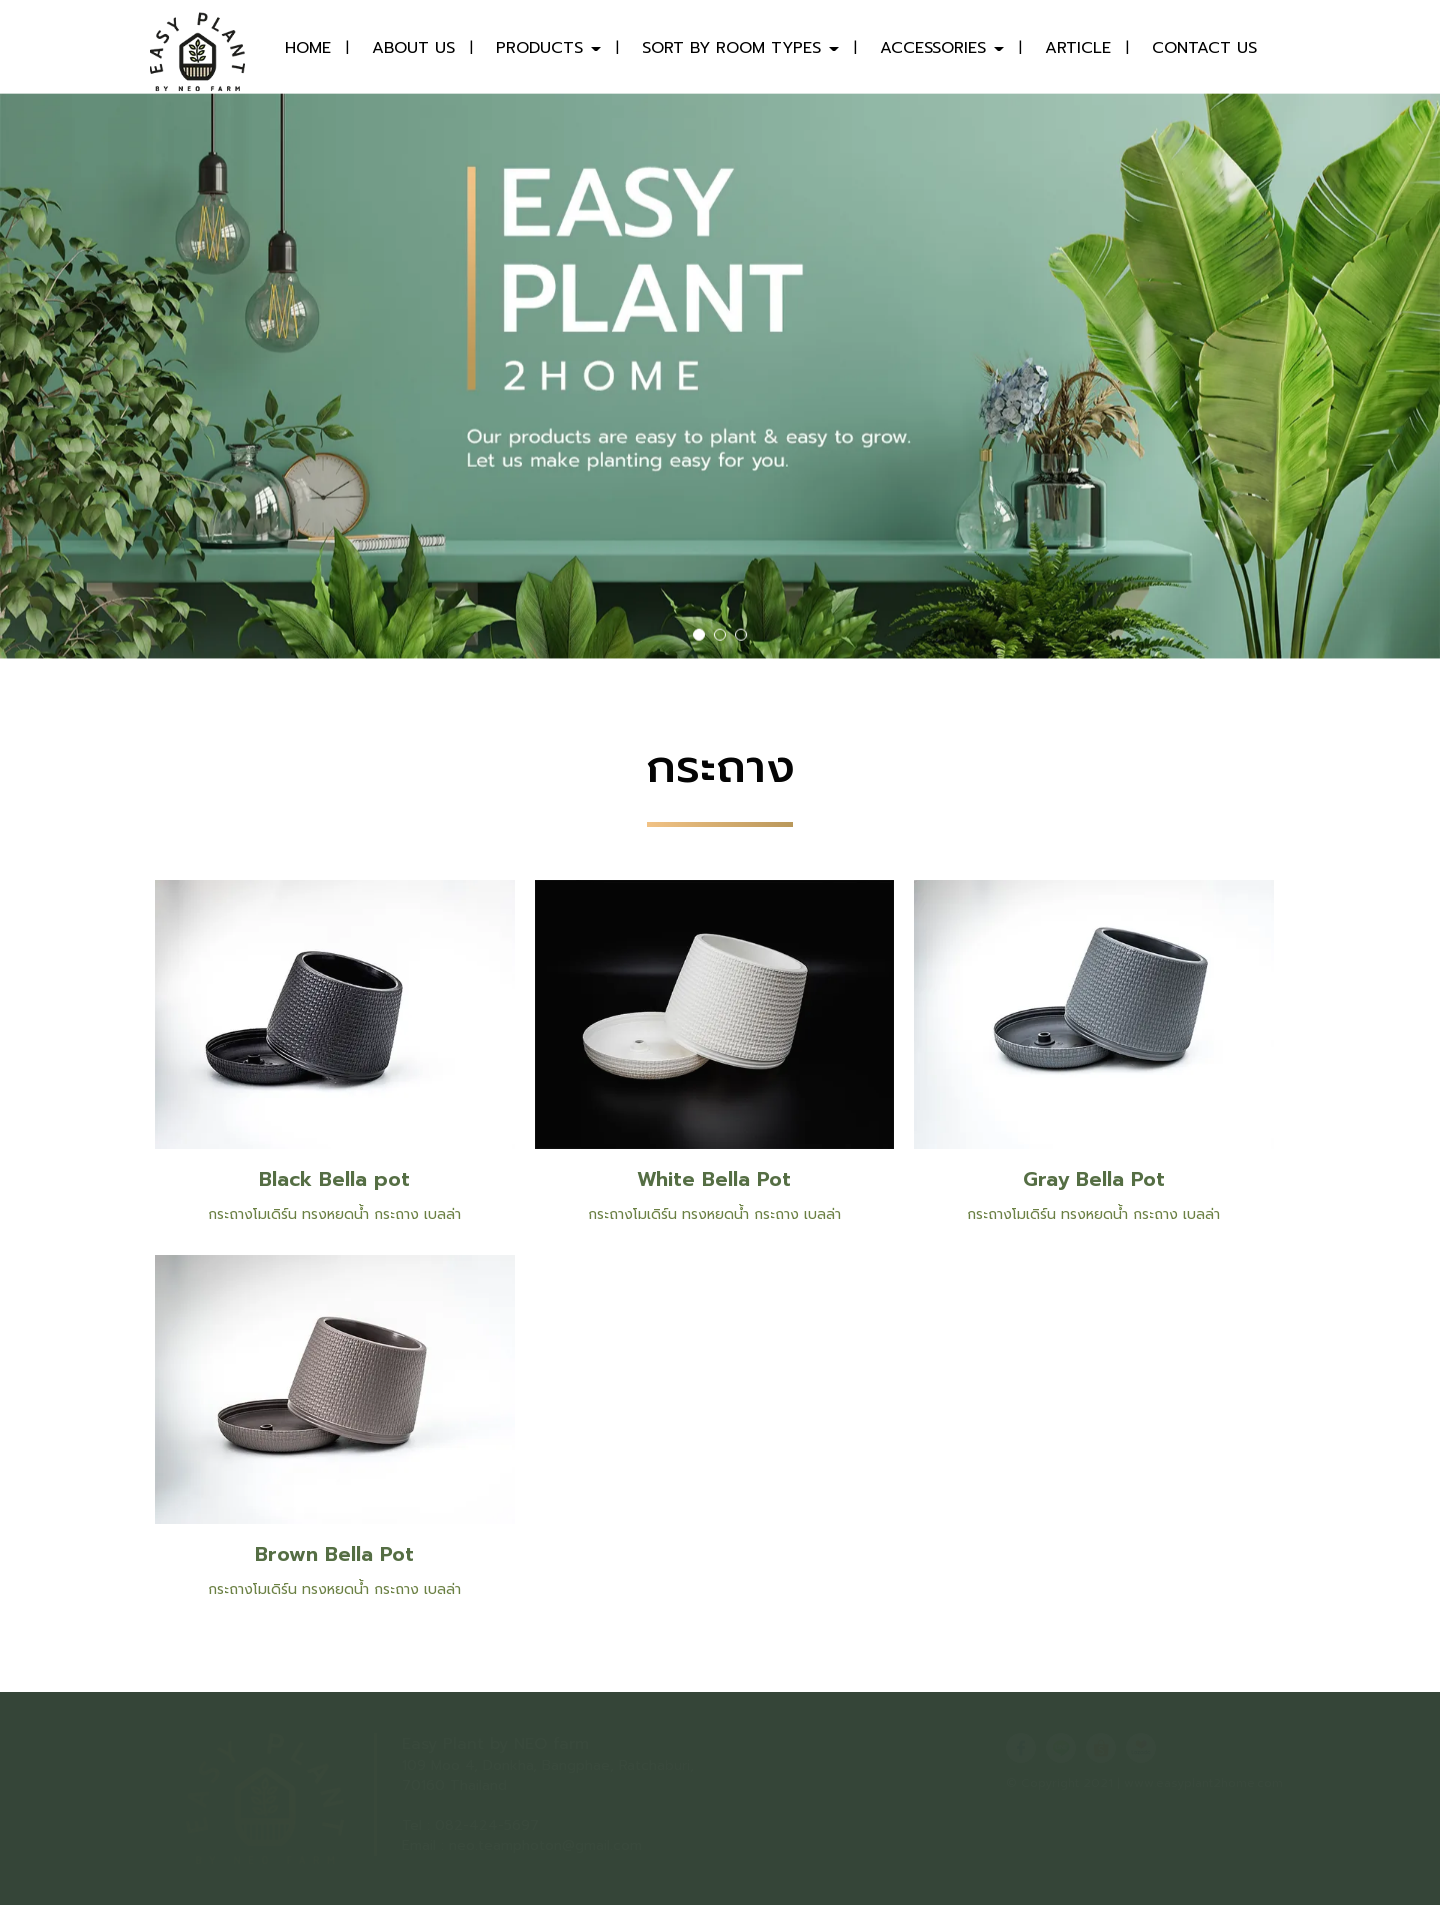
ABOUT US (413, 48)
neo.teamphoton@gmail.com (545, 1845)
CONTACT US (1204, 48)
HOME (308, 48)
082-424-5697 (487, 1825)
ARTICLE (1078, 48)
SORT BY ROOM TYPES (740, 48)
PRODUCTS (548, 48)
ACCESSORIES (942, 48)
